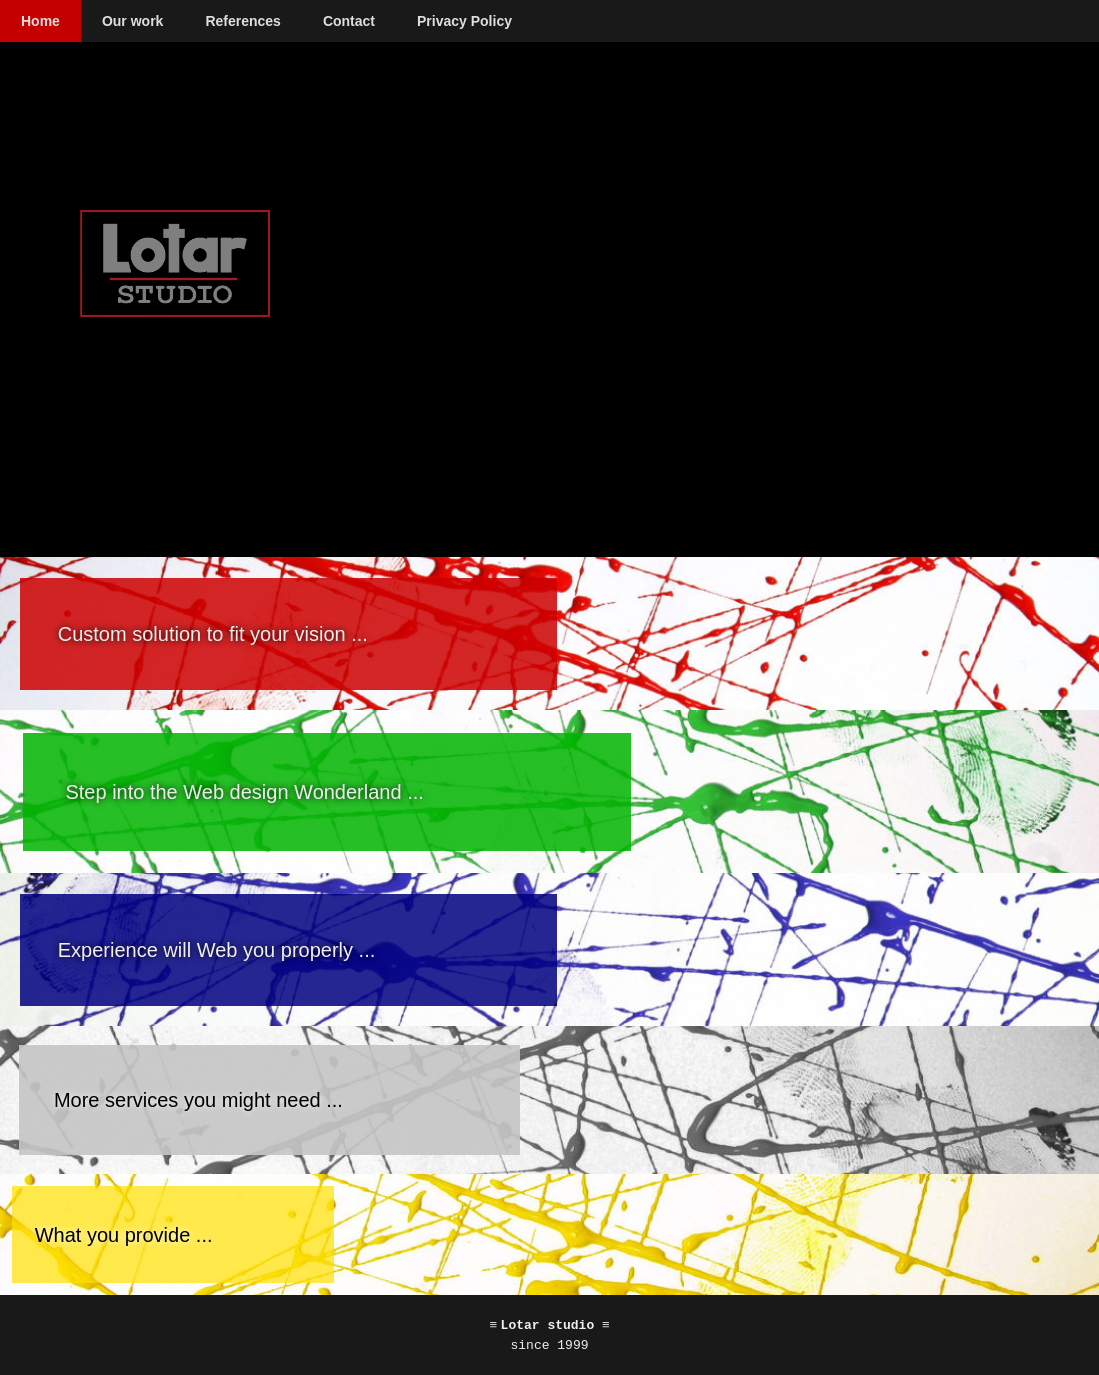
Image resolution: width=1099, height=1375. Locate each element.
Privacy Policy (464, 21)
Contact (349, 21)
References (243, 21)
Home (40, 21)
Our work (132, 21)
